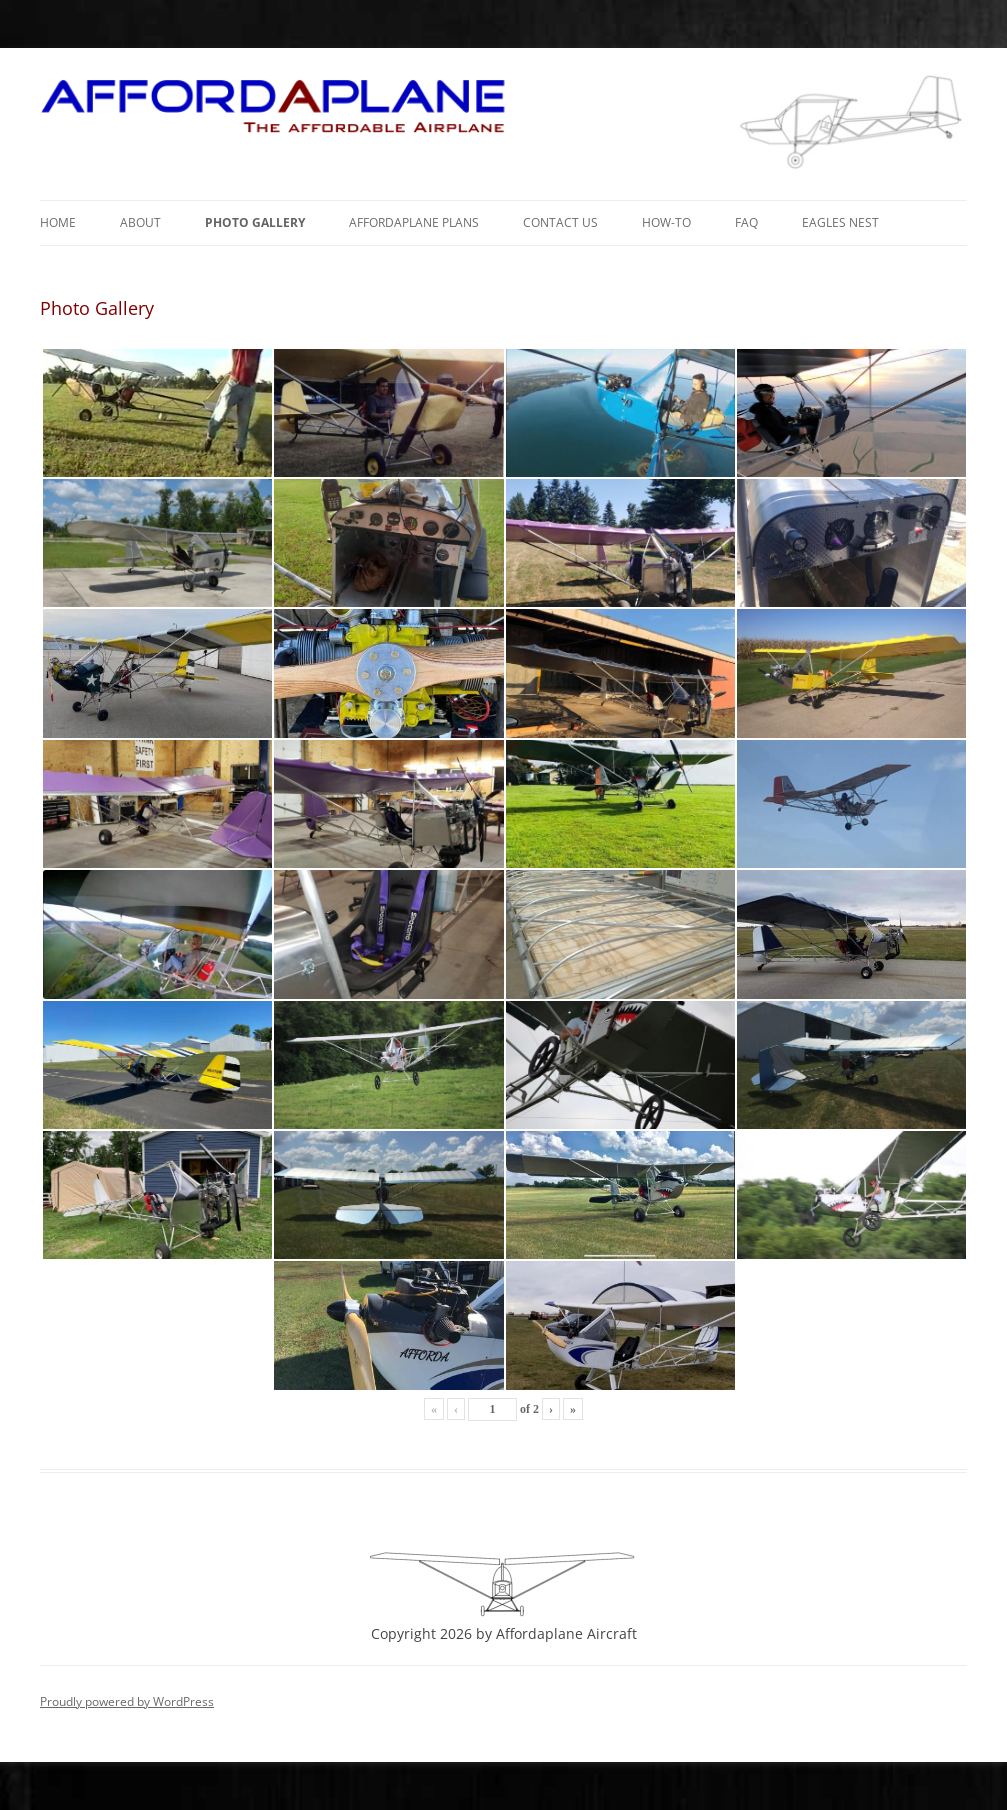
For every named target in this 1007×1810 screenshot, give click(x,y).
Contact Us (560, 222)
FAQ (746, 222)
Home (58, 222)
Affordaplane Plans (414, 222)
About (140, 222)
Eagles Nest (840, 222)
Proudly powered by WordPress (127, 1701)
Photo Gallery (255, 222)
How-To (666, 222)
